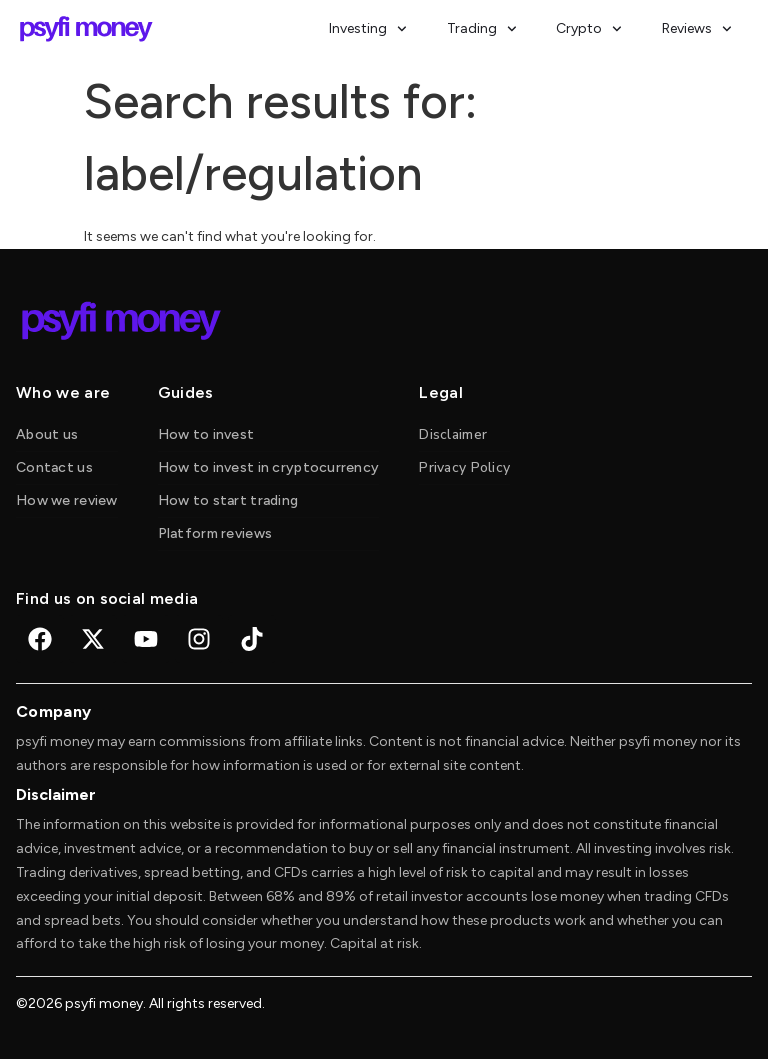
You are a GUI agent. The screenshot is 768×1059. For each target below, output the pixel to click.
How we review (67, 500)
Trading (482, 29)
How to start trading (228, 500)
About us (47, 434)
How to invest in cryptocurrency (269, 467)
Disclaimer (453, 434)
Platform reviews (215, 533)
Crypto (589, 29)
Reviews (697, 29)
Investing (368, 29)
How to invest (206, 434)
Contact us (54, 467)
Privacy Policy (464, 467)
